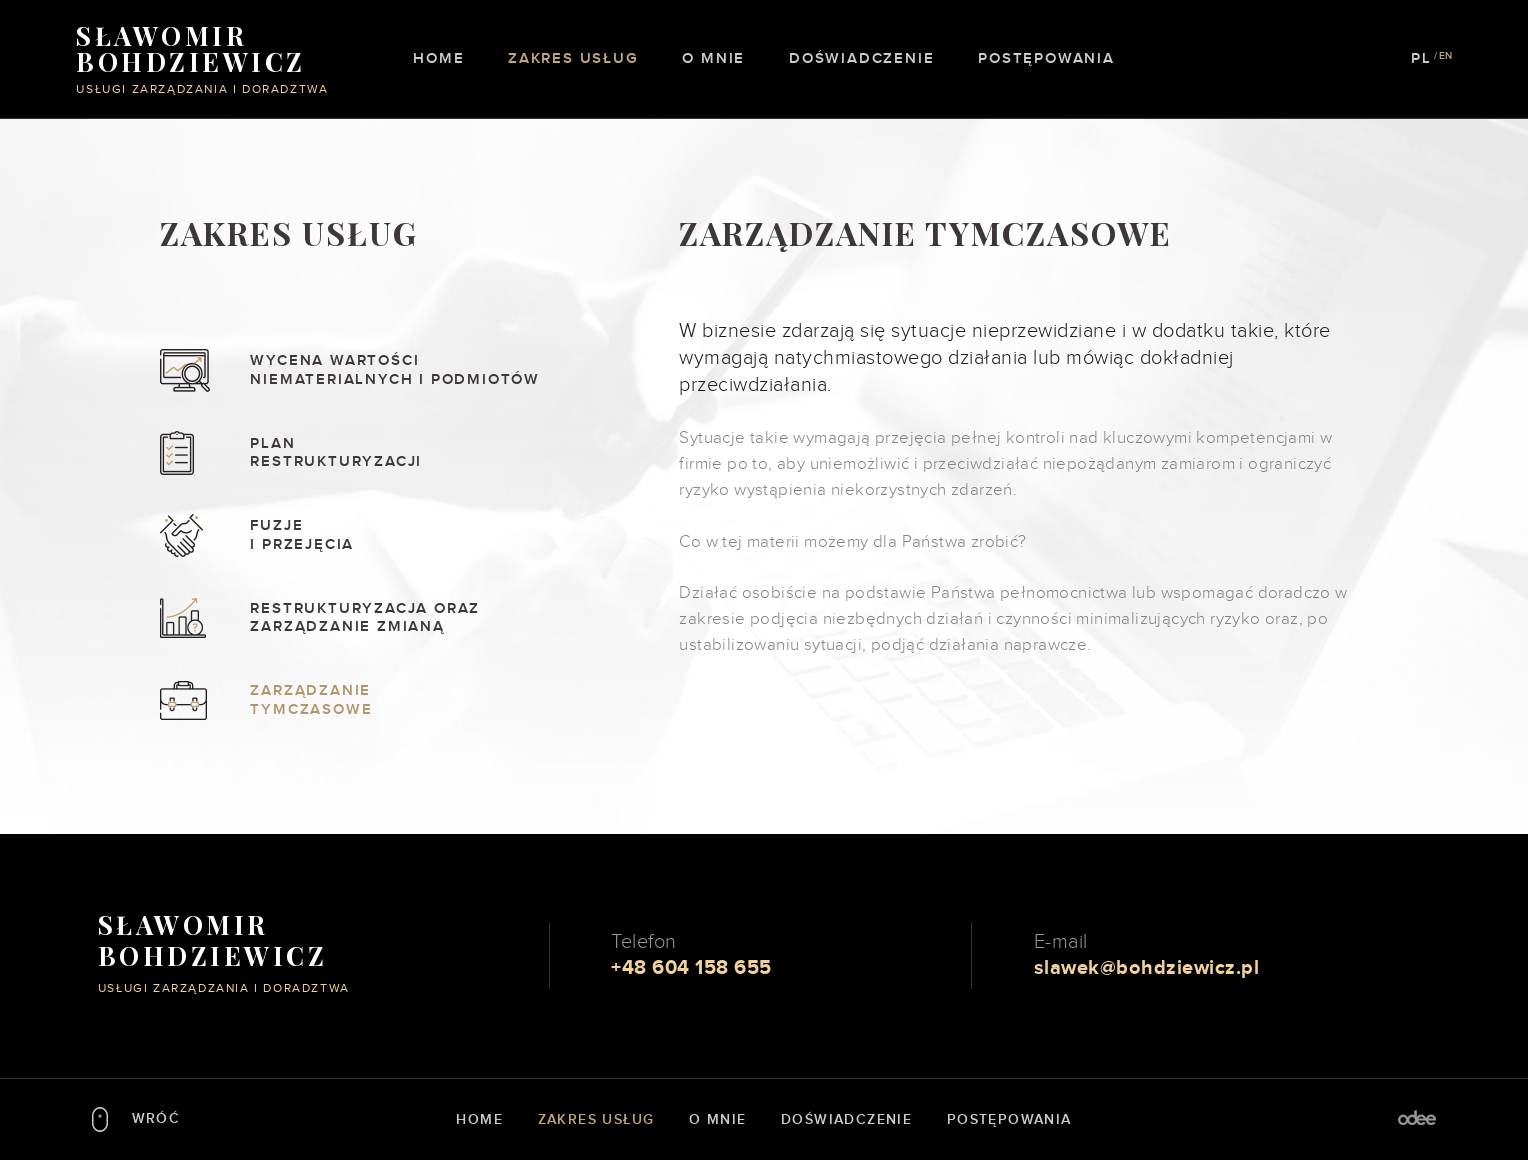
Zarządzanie (412, 700)
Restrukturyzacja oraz (412, 618)
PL (1421, 59)
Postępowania (1046, 58)
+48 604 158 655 (691, 968)
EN (1445, 56)
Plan (412, 453)
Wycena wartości (412, 370)
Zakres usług (573, 58)
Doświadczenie (861, 58)
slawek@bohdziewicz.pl (1147, 968)
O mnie (713, 58)
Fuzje (412, 535)
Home (438, 58)
